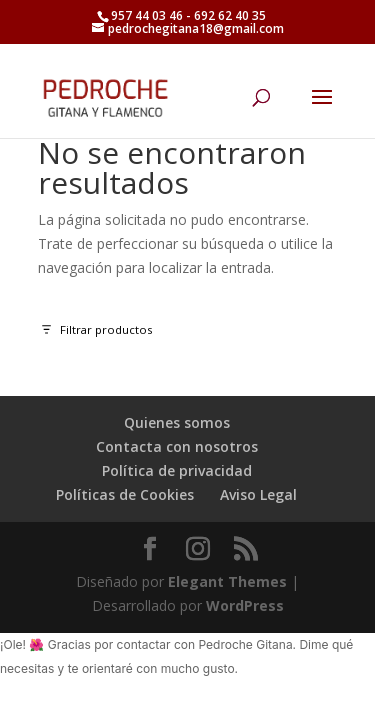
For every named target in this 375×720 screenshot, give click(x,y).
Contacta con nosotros (177, 446)
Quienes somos (177, 422)
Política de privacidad (177, 470)
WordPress (245, 605)
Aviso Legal (258, 494)
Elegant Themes (227, 581)
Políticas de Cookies (125, 494)
